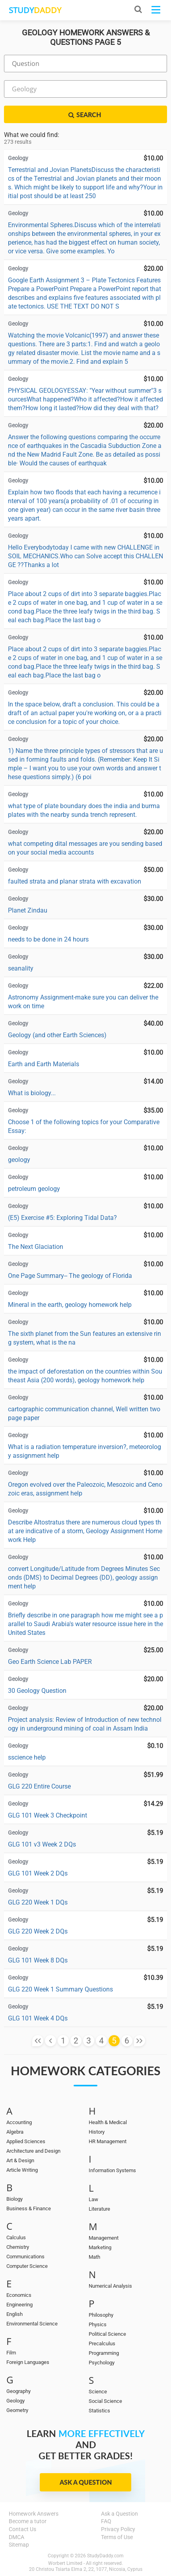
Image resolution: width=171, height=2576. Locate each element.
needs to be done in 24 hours (48, 939)
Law (93, 2199)
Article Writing (22, 2170)
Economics (18, 2295)
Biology (14, 2199)
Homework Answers (33, 2513)
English (14, 2314)
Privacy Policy (118, 2529)
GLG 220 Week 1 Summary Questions (60, 1989)
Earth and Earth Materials (43, 1064)
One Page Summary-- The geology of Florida (70, 1275)
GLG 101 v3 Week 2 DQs (42, 1844)
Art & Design (20, 2160)
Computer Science (27, 2266)
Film (11, 2353)
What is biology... (32, 1093)
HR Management (107, 2141)
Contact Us (22, 2529)
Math (94, 2257)
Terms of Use (117, 2537)
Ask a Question (86, 2482)
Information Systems (112, 2170)
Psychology (102, 2363)
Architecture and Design (33, 2151)
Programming (104, 2353)
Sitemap (19, 2544)
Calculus (16, 2237)
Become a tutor (28, 2521)
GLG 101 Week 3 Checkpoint (47, 1815)
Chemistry (17, 2247)
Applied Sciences (25, 2141)
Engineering (19, 2305)
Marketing (100, 2247)
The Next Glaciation (35, 1246)
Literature (99, 2209)
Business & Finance (28, 2208)
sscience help (27, 1757)
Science (98, 2392)
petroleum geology (34, 1188)
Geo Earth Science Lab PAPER (50, 1661)
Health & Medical (108, 2122)
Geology (15, 2401)
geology (19, 1160)
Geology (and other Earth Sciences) (57, 1035)
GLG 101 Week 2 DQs (38, 1873)
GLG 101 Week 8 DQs (38, 1960)
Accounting (19, 2122)
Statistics (99, 2411)
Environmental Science (32, 2324)
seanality (20, 968)
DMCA (16, 2537)
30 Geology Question (37, 1690)
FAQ (106, 2521)
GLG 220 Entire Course (39, 1786)
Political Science (107, 2334)
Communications (25, 2257)
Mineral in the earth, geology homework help (70, 1304)
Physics (98, 2324)
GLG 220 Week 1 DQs (38, 1902)
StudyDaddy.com (105, 2556)
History (97, 2132)
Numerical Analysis (110, 2286)
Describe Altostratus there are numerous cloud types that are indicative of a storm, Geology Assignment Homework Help (85, 1531)
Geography (18, 2391)
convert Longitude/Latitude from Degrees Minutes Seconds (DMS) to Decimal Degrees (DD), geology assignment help (84, 1577)
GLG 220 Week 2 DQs (38, 1931)
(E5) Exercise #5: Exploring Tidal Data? (62, 1217)
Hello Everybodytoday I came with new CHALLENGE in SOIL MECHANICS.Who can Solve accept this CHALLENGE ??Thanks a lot (85, 556)
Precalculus (102, 2343)
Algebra (14, 2132)
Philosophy (101, 2315)
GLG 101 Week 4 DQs (38, 2018)
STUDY (35, 10)
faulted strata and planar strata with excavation (74, 881)
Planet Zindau (27, 910)
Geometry (17, 2410)
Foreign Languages (27, 2362)
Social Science (105, 2401)
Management (104, 2238)
